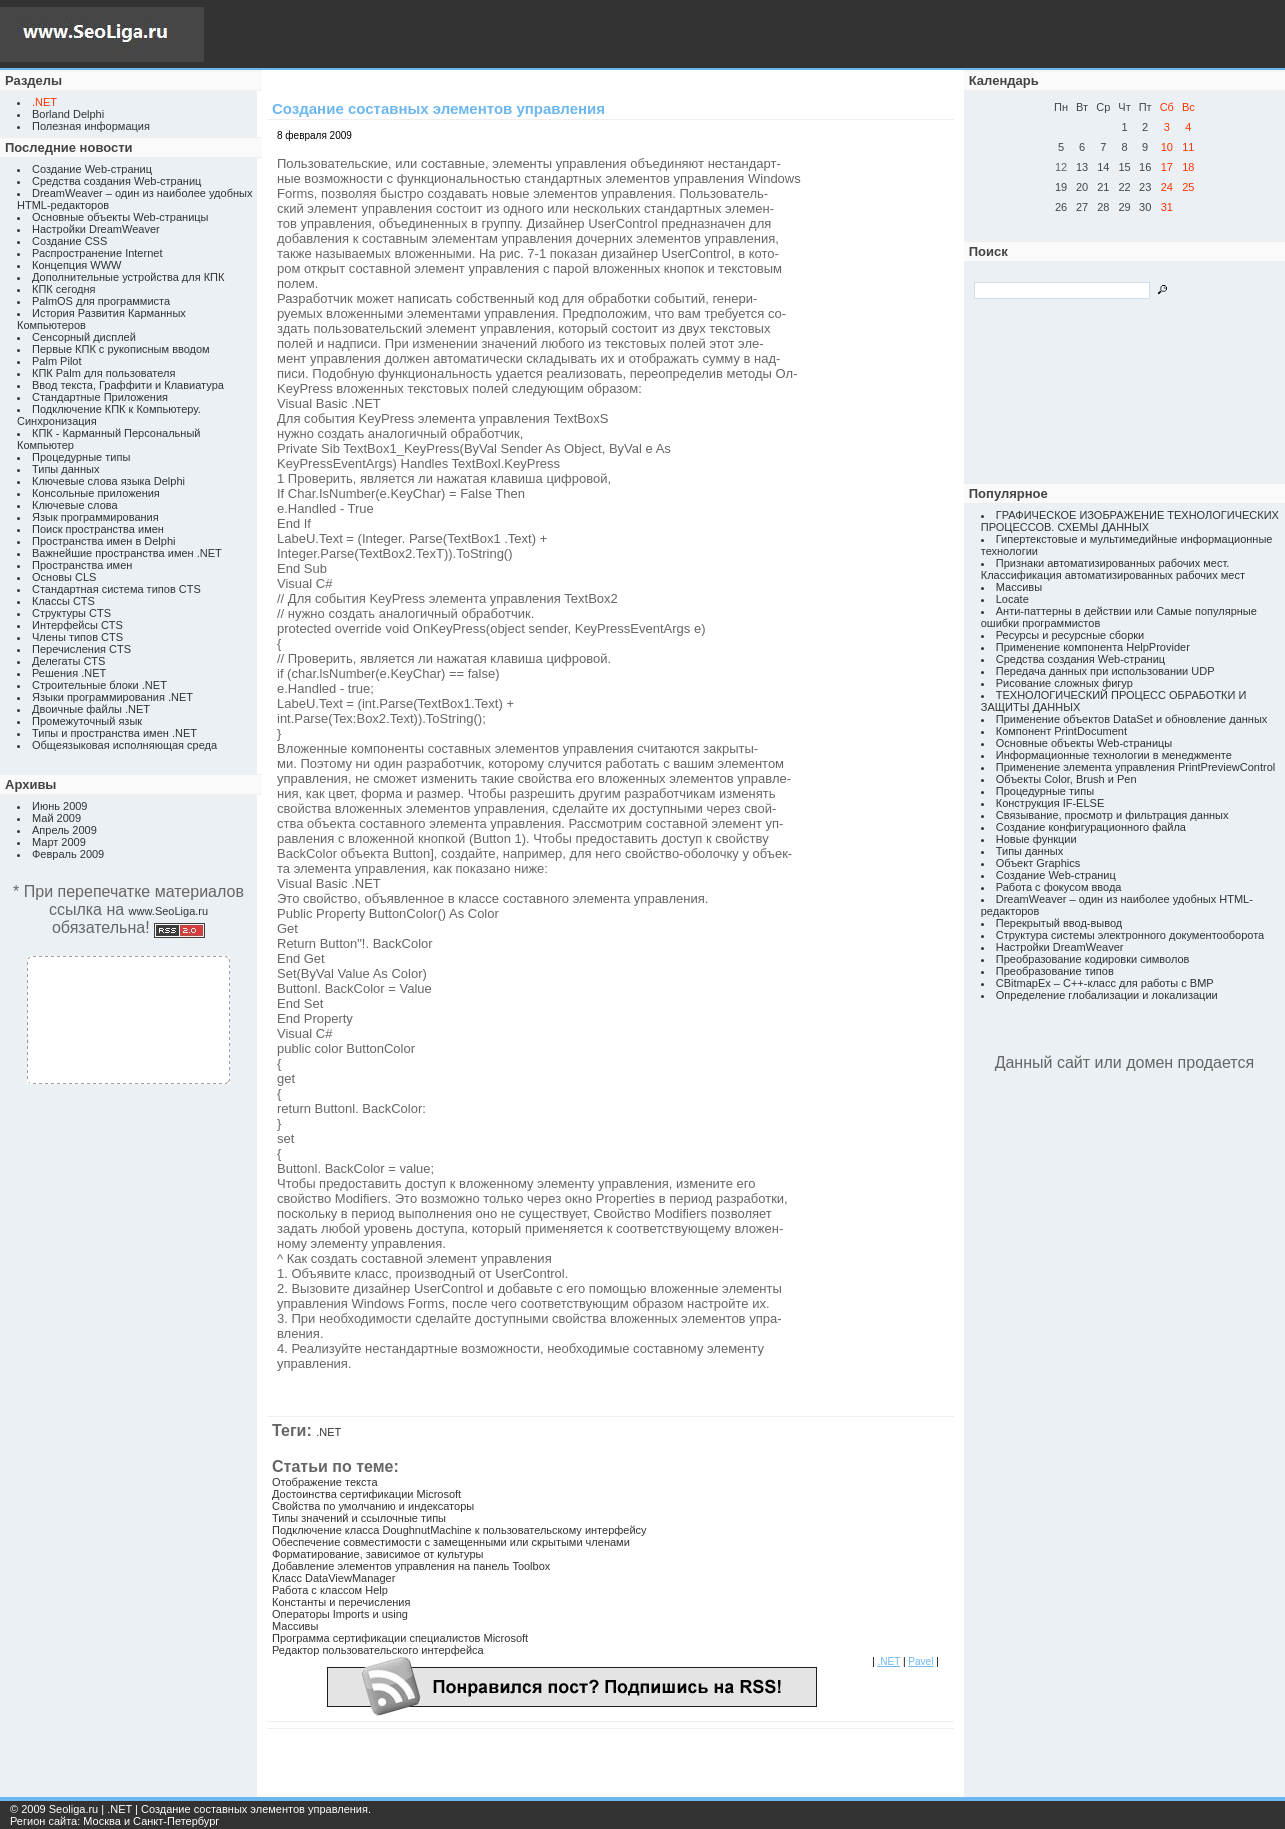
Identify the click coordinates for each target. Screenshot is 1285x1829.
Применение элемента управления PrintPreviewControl (1135, 767)
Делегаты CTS (68, 661)
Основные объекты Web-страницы (120, 217)
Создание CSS (69, 241)
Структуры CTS (71, 613)
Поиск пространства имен (98, 529)
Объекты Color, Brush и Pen (1066, 779)
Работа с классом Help (330, 1590)
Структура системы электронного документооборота (1130, 935)
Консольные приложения (96, 493)
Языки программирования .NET (112, 697)
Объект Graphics (1038, 863)
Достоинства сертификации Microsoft (366, 1494)
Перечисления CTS (81, 649)
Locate (1012, 599)
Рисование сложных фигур (1064, 683)
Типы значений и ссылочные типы (359, 1518)
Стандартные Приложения (100, 397)
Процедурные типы (81, 457)
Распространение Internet (97, 253)
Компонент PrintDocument (1061, 731)
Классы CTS (63, 601)
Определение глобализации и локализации (1107, 995)
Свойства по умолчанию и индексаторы (373, 1506)
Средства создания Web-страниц (116, 181)
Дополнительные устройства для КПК (128, 277)
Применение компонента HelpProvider (1093, 647)
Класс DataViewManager (333, 1578)
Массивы (295, 1626)
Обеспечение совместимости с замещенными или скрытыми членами (451, 1542)
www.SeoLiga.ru (169, 911)
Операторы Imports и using (340, 1614)
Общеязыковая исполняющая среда (124, 745)
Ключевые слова (75, 505)
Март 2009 (59, 842)
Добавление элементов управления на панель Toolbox (411, 1566)
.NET (328, 1432)
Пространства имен (82, 565)
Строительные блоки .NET (99, 685)
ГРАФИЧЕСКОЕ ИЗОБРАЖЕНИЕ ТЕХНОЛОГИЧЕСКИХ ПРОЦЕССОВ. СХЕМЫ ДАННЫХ (1130, 521)
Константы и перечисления (341, 1602)
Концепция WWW (76, 265)
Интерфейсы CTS (77, 625)
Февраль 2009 (68, 854)
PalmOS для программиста (101, 301)
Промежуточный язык (87, 721)
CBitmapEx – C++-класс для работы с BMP (1105, 983)
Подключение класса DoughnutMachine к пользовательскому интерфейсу (459, 1530)
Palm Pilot (57, 361)
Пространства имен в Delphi (103, 541)
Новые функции (1036, 839)
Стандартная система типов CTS (116, 589)
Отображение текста (325, 1482)
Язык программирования (95, 517)
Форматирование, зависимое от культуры (377, 1554)
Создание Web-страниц (92, 169)
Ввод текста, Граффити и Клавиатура (128, 385)
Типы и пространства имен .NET (114, 733)
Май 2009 (56, 818)
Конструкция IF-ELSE (1050, 803)
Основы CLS (64, 577)
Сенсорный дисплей (84, 337)
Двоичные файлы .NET (91, 709)
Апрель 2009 (64, 830)
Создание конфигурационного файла (1091, 827)
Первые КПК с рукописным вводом (121, 349)
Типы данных (65, 469)
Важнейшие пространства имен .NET (127, 553)
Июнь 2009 (60, 806)
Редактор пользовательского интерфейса (378, 1650)
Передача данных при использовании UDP (1105, 671)
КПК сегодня (64, 289)
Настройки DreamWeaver (96, 229)
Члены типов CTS (77, 637)
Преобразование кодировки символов (1093, 959)
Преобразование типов (1055, 971)
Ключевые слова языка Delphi (108, 481)
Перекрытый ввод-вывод (1059, 923)
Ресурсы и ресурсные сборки (1070, 635)
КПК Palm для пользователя (103, 373)
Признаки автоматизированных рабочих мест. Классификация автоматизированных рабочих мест (1113, 569)
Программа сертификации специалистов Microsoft (400, 1638)
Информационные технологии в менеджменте (1114, 755)
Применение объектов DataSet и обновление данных (1132, 719)
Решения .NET (69, 673)
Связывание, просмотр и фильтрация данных (1112, 815)
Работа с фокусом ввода (1059, 887)
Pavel (920, 1661)
